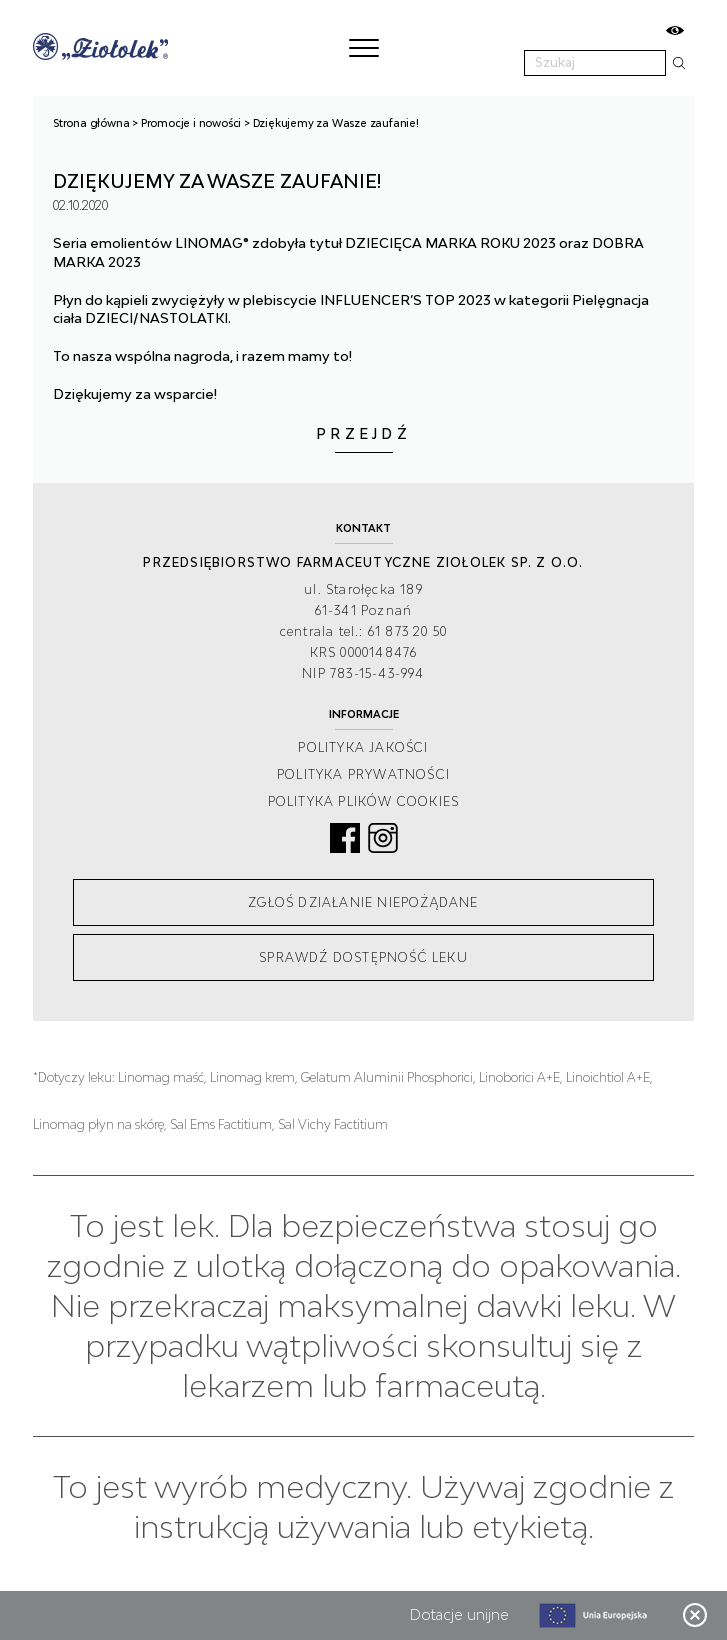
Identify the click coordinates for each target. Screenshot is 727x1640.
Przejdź (363, 433)
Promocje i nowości (191, 123)
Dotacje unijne (459, 1614)
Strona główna (91, 123)
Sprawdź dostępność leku (363, 957)
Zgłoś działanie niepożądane (363, 902)
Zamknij (695, 1615)
